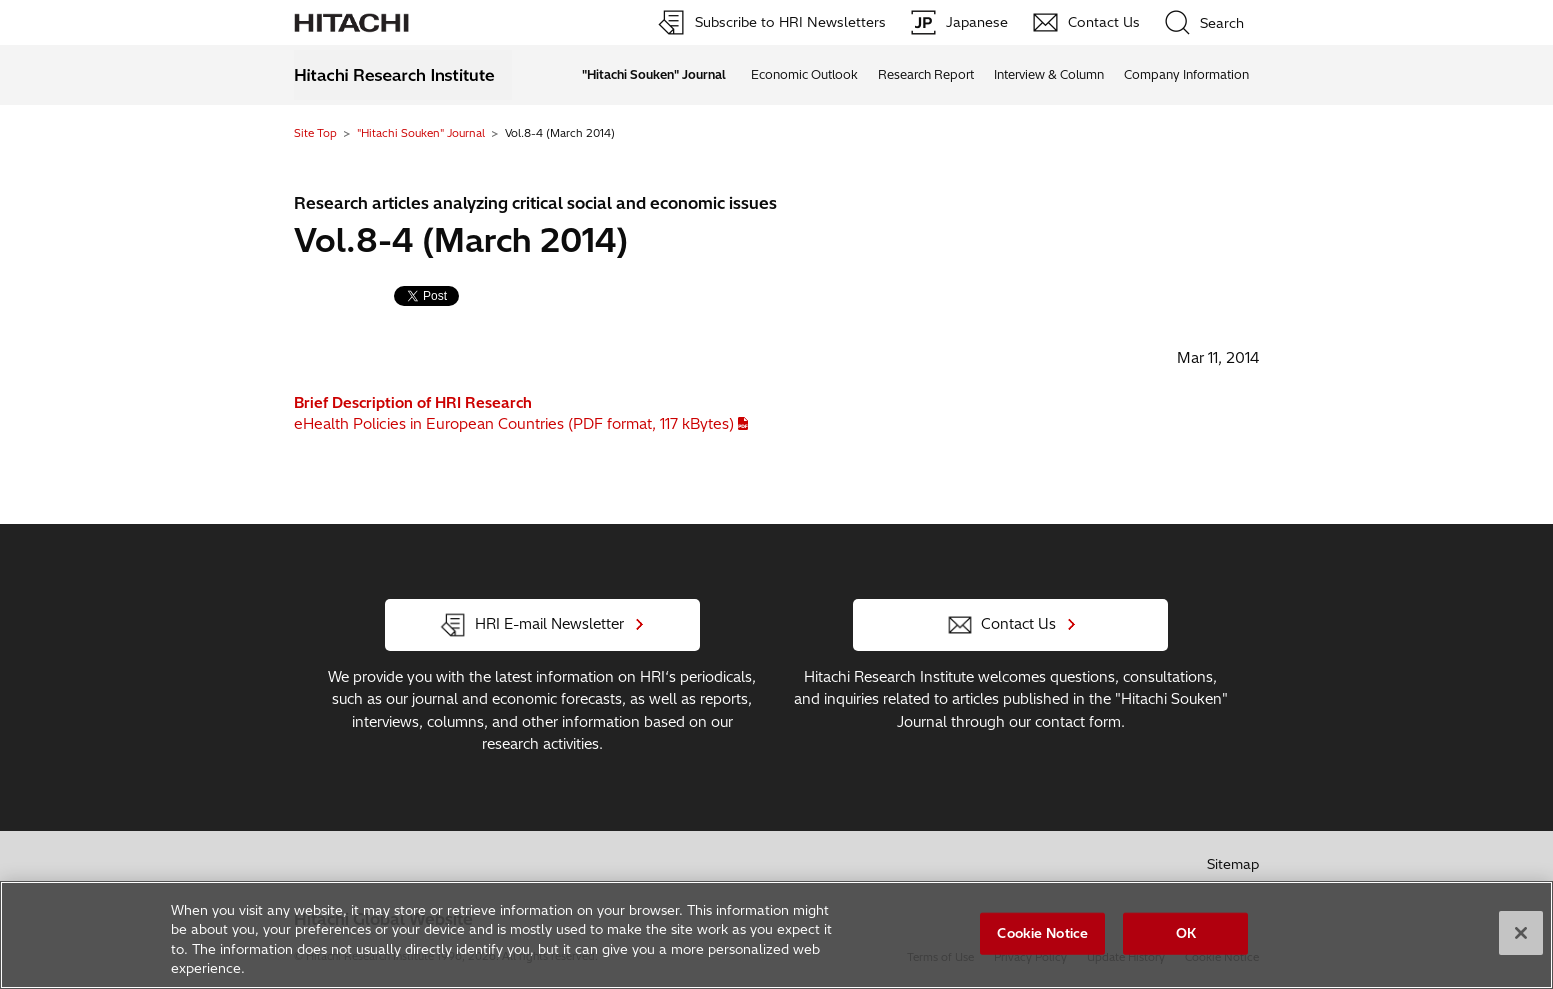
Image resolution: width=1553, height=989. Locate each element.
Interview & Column (1049, 74)
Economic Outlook (804, 74)
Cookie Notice (1042, 934)
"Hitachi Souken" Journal (421, 133)
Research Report (926, 74)
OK (1186, 934)
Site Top (315, 133)
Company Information (1186, 74)
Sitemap (1233, 864)
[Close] (1521, 934)
